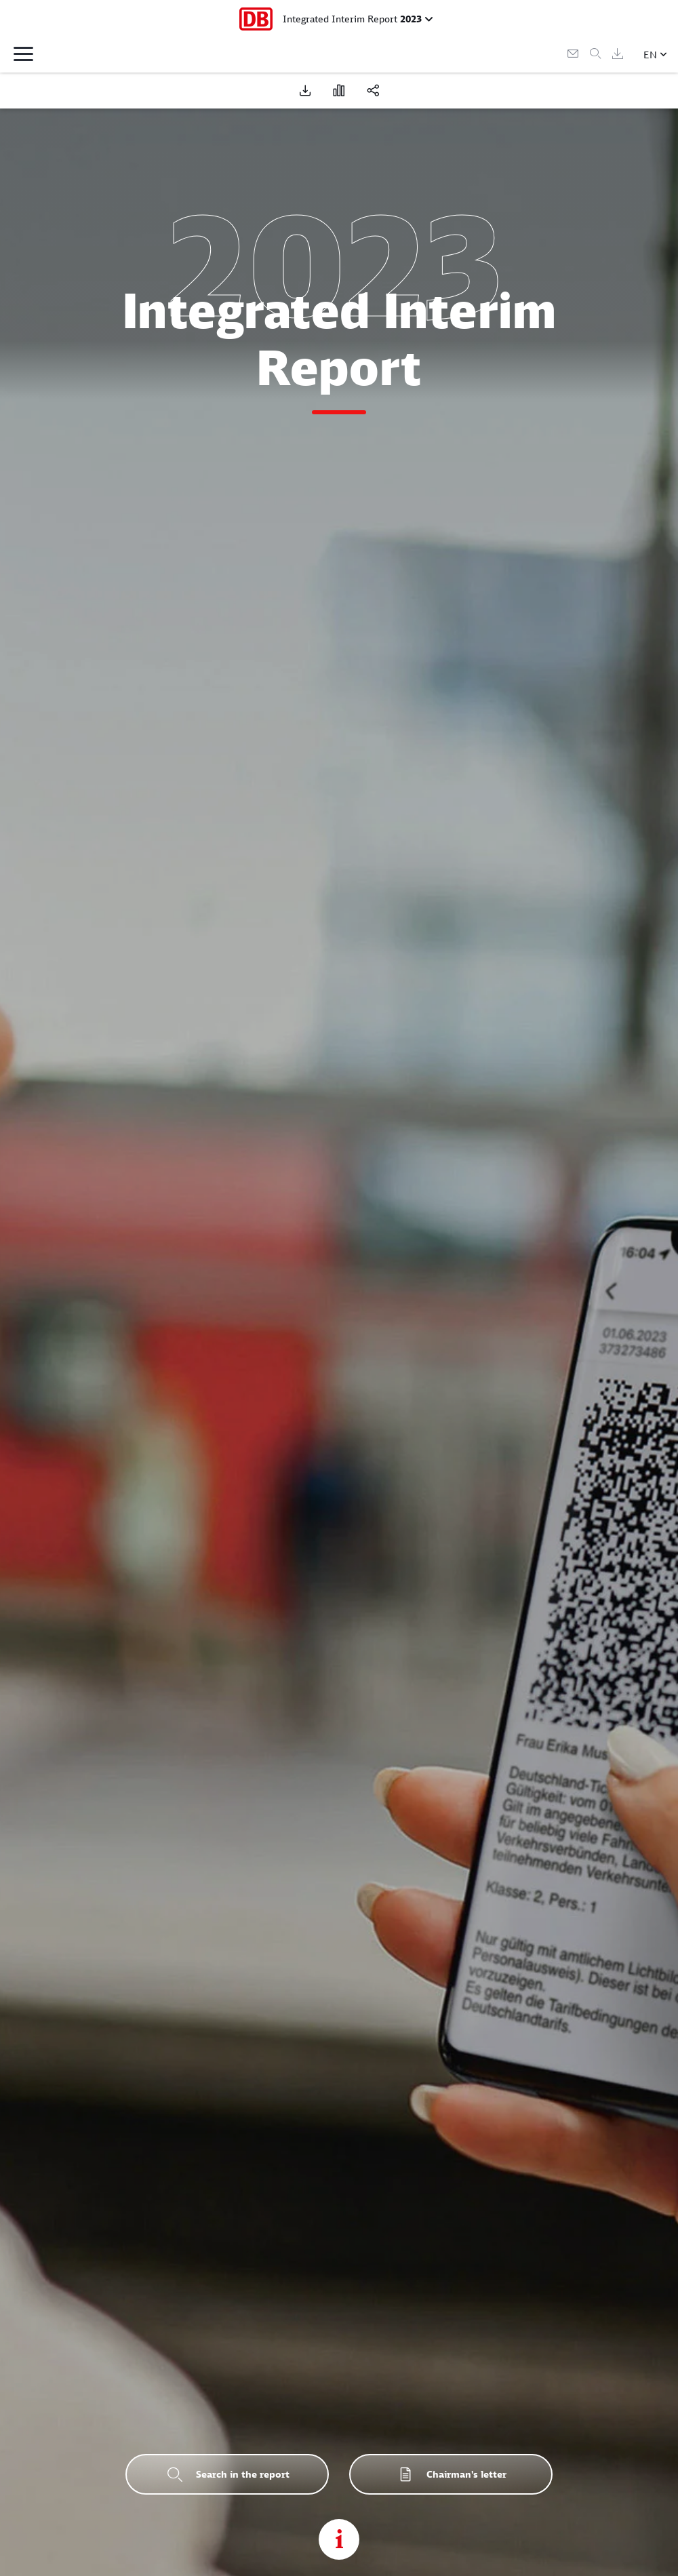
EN (650, 54)
